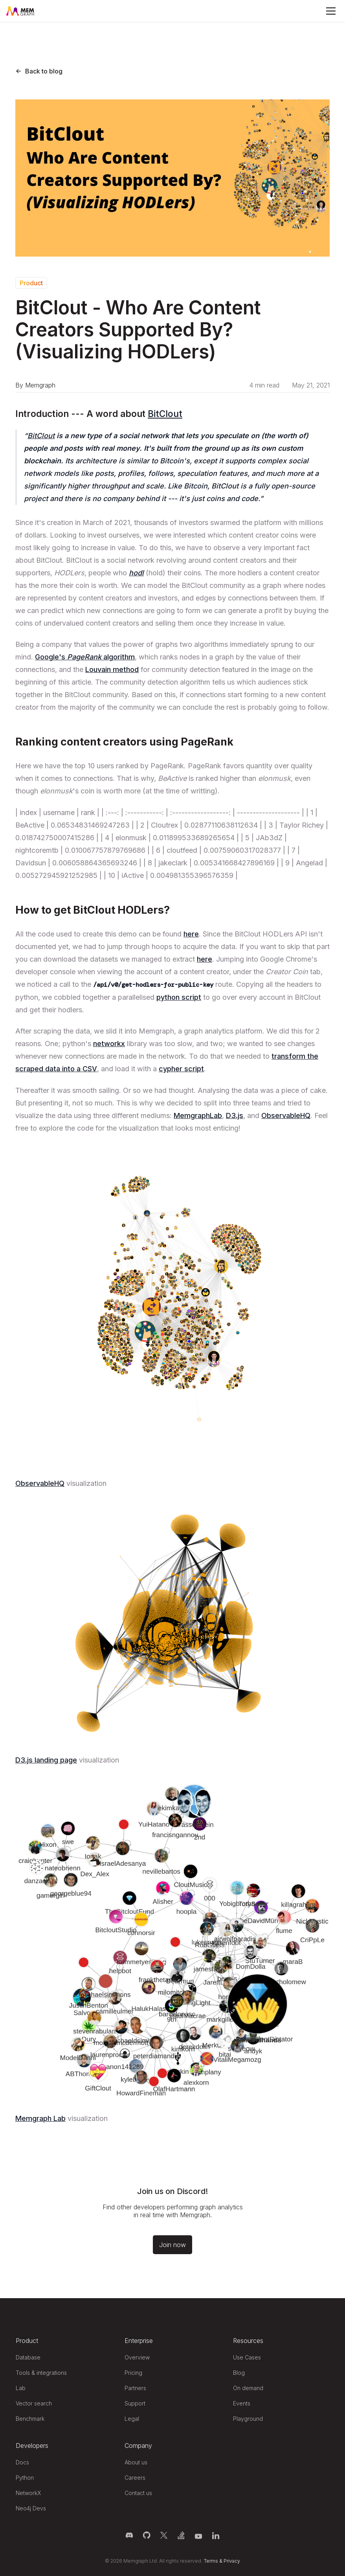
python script (178, 997)
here (191, 934)
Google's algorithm (85, 657)
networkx (109, 1043)
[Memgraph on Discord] (129, 2535)
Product (31, 283)
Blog (239, 2372)
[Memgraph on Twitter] (164, 2535)
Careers (135, 2477)
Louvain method (112, 669)
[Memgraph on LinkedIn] (216, 2535)
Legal (132, 2418)
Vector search (34, 2403)
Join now (172, 2245)
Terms (211, 2561)
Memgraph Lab (40, 2118)
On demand (248, 2388)
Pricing (133, 2372)
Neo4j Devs (31, 2508)
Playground (248, 2418)
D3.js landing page (46, 1760)
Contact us (138, 2493)
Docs (22, 2462)
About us (136, 2462)
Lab (21, 2388)
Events (241, 2403)
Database (28, 2357)
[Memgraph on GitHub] (146, 2535)
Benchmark (30, 2418)
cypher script (181, 1069)
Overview (137, 2357)
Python (25, 2477)
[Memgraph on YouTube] (198, 2535)
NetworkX (28, 2493)
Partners (135, 2388)
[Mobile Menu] (331, 11)
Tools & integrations (41, 2372)
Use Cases (247, 2357)
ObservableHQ (285, 1115)
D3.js (234, 1115)
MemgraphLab (198, 1115)
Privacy (232, 2561)
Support (135, 2403)
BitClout (165, 413)
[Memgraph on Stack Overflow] (181, 2535)
